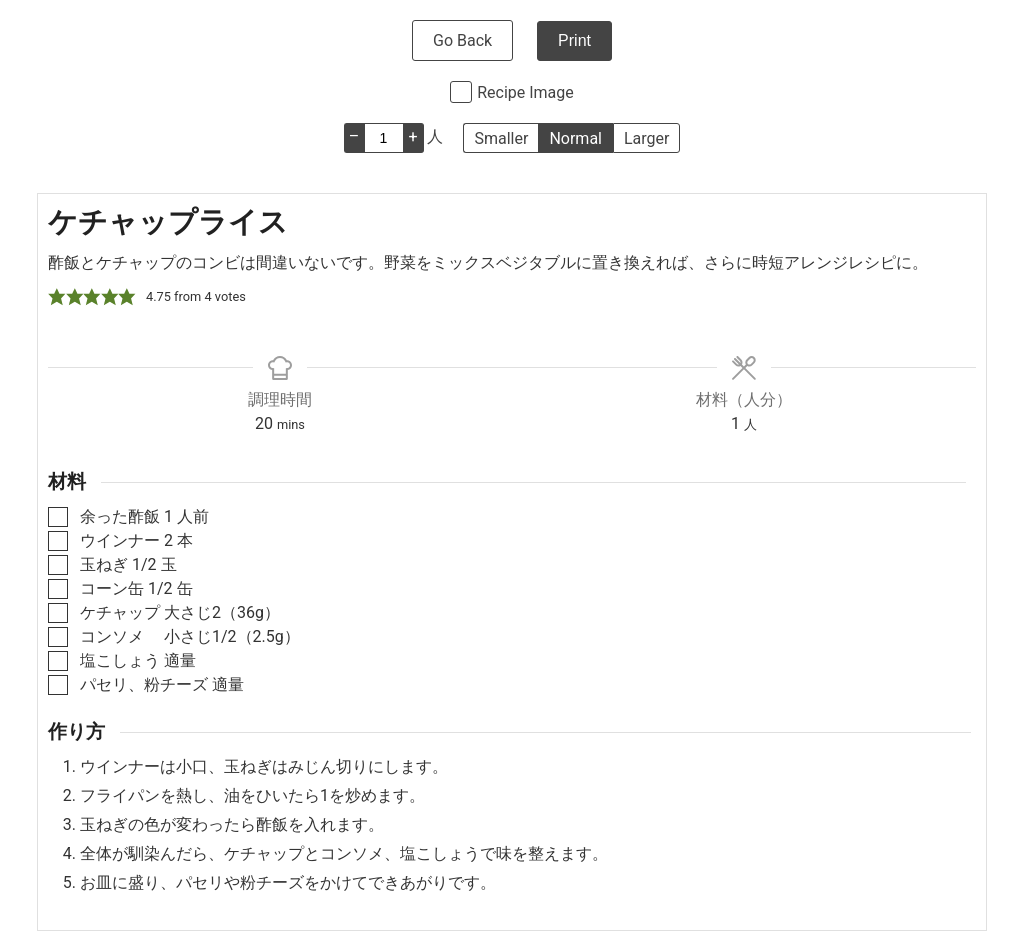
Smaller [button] (501, 138)
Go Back (462, 40)
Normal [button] (575, 138)
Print (574, 40)
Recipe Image (525, 92)
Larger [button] (646, 138)
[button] (57, 297)
